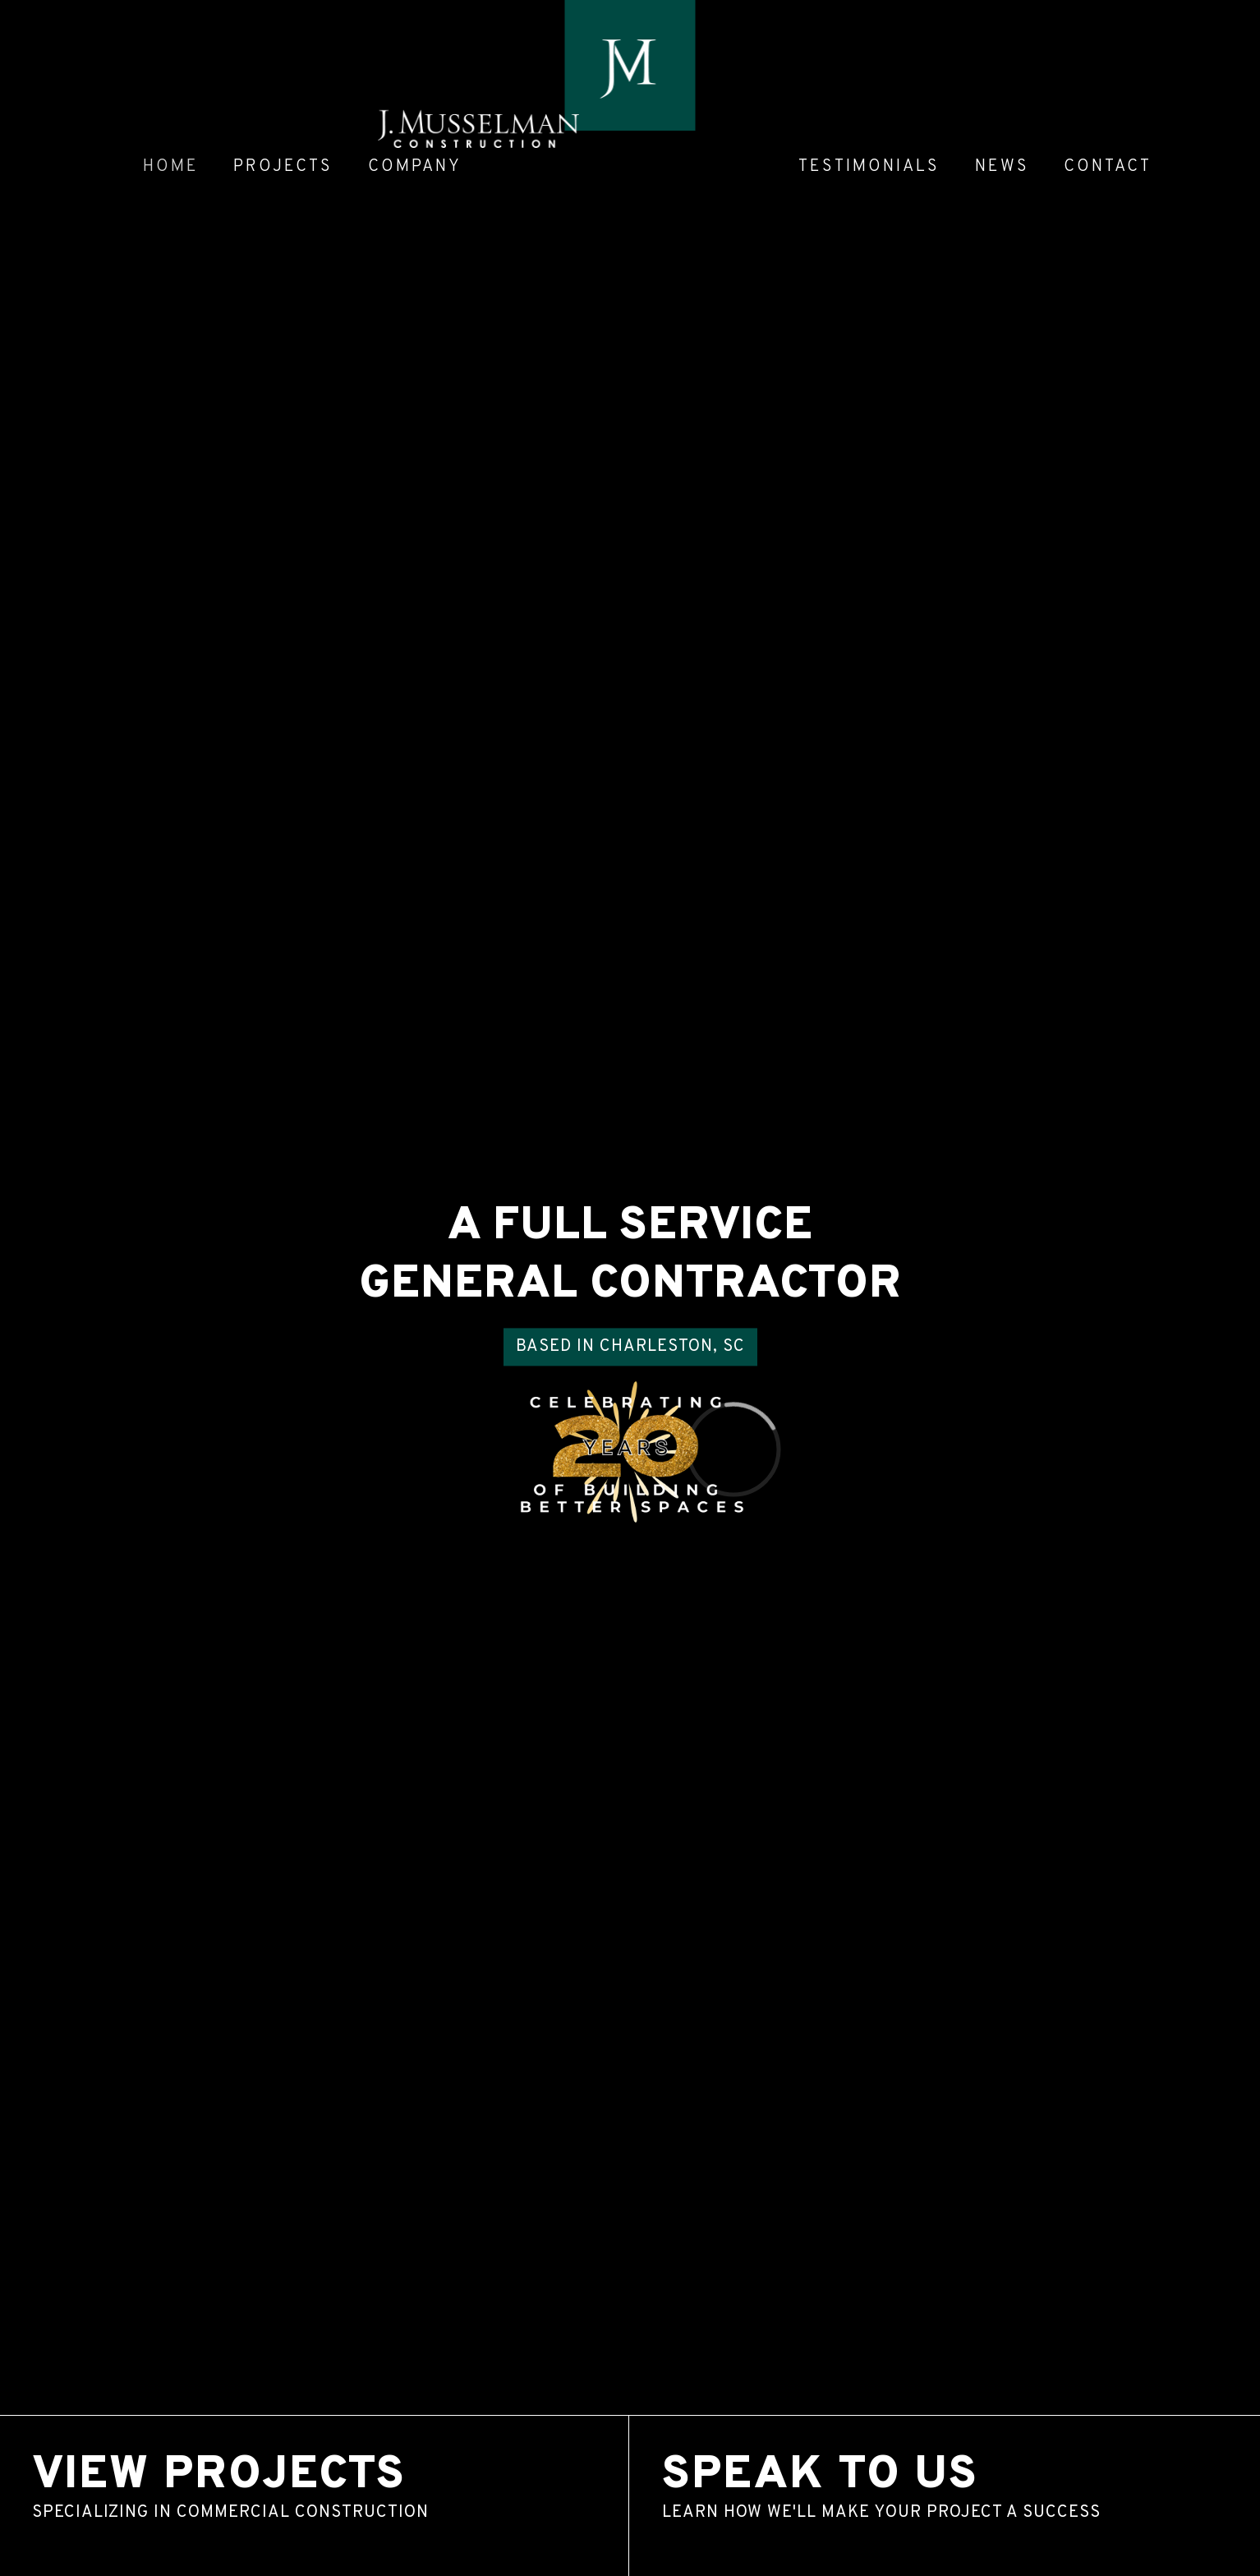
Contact (1108, 166)
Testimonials (869, 166)
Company (415, 166)
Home (171, 166)
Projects (283, 166)
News (1002, 166)
